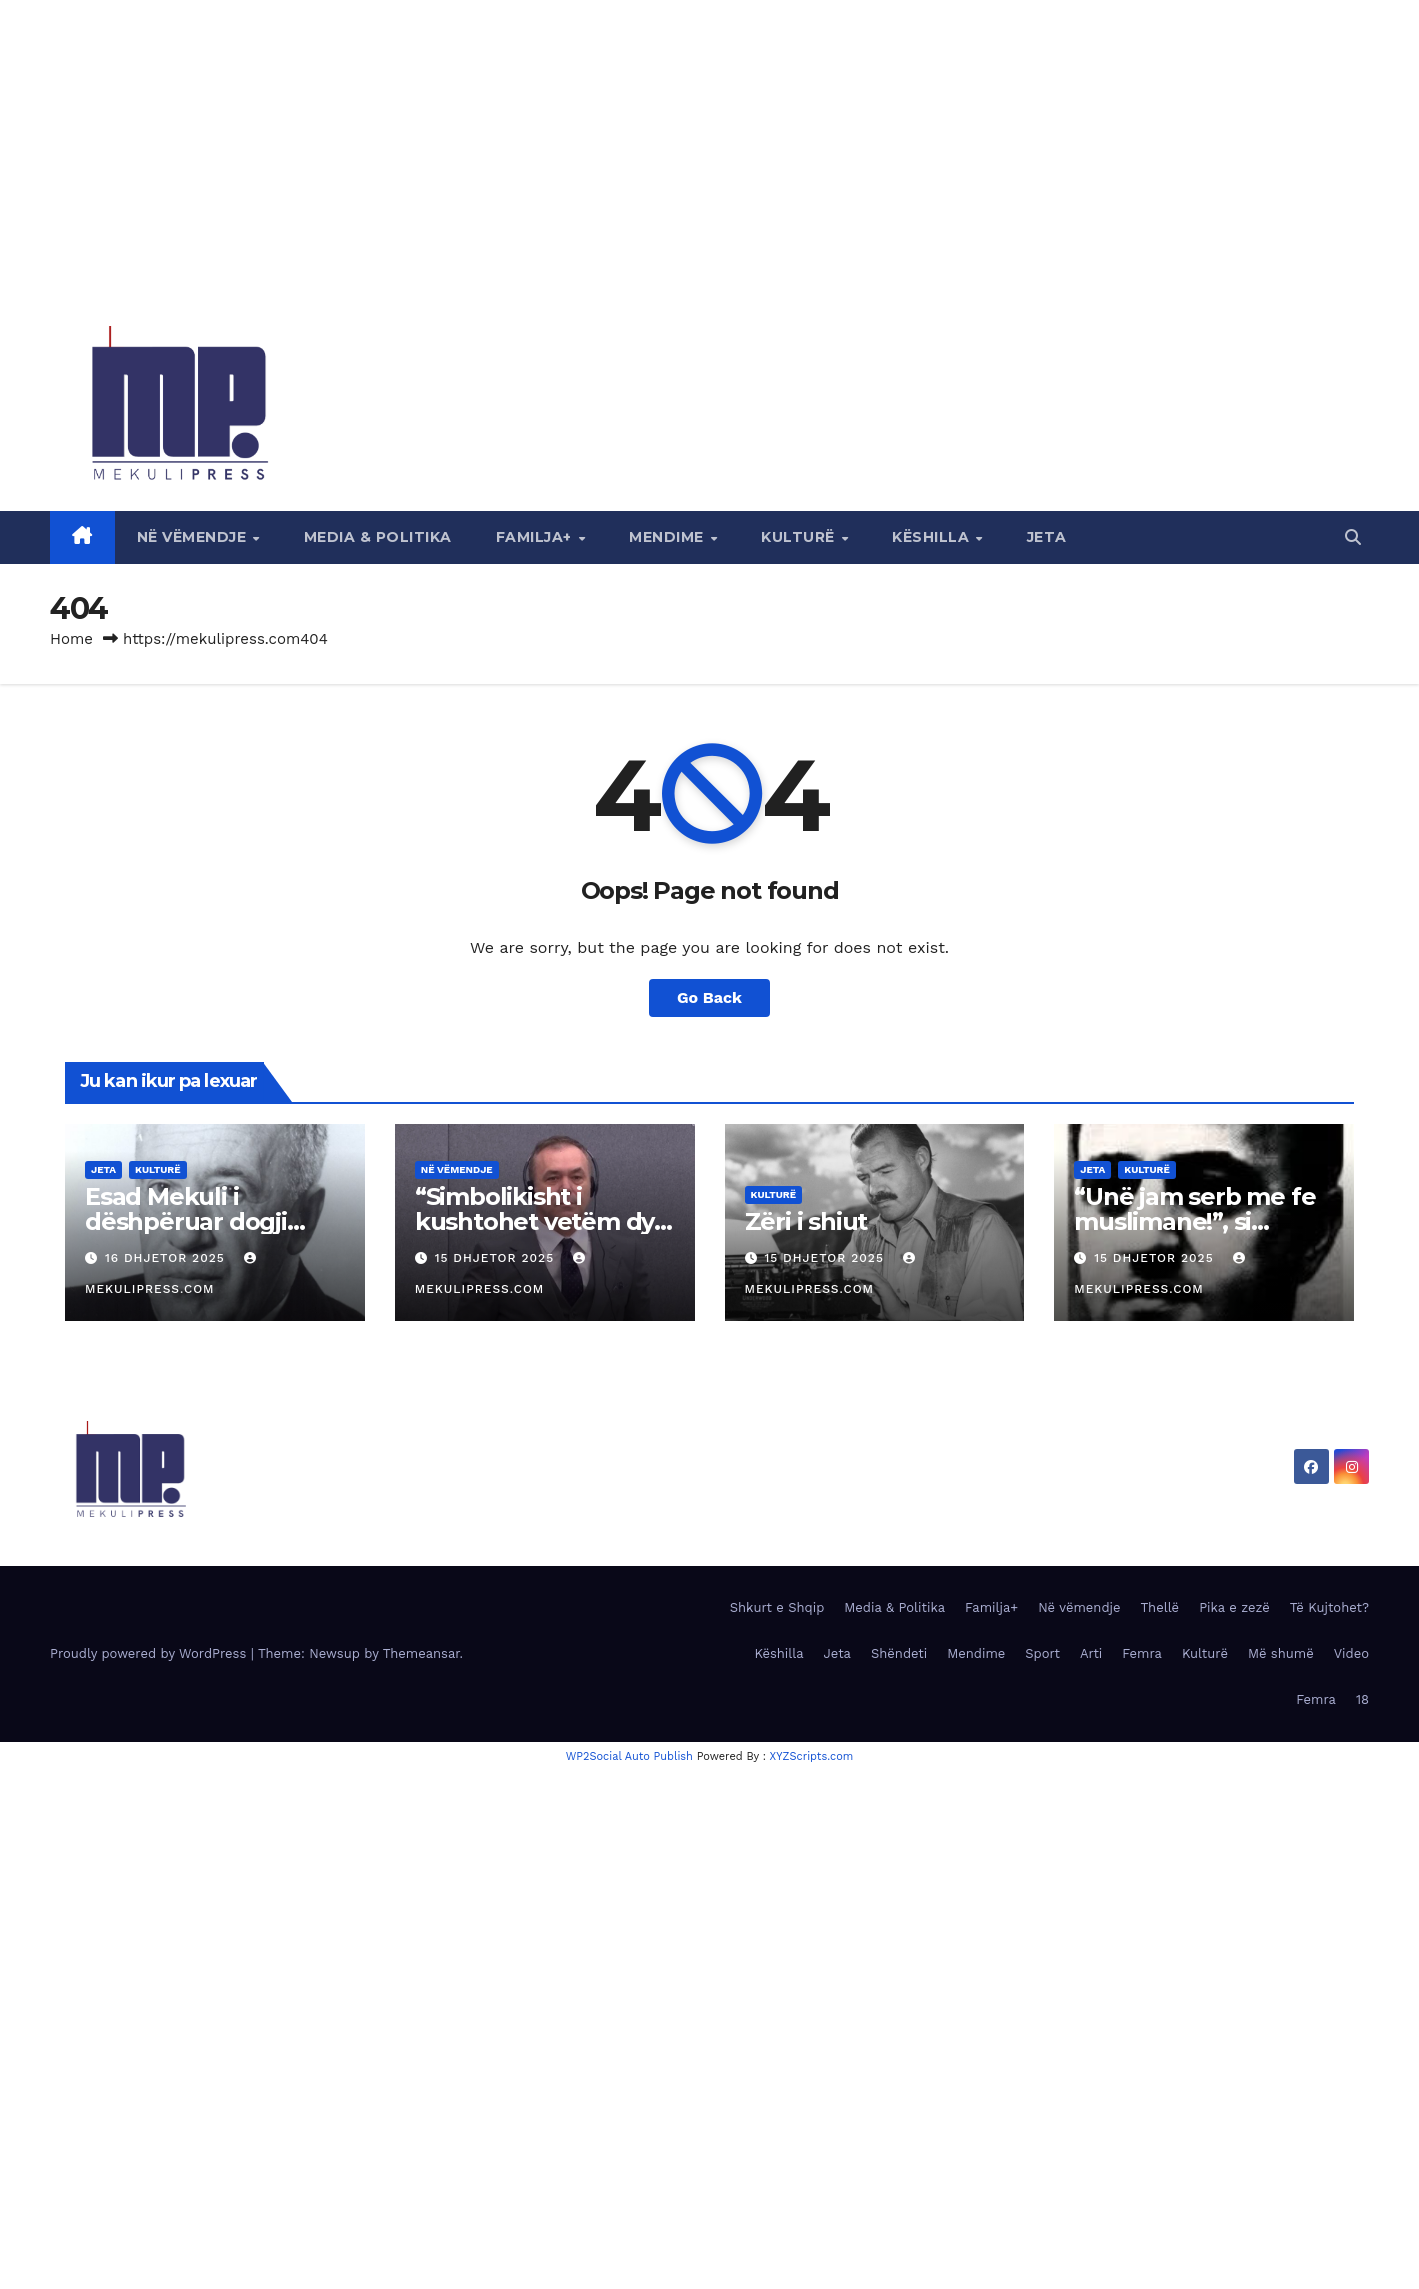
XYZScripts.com (812, 1756)
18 (1362, 1699)
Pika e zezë (1234, 1607)
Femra (1142, 1653)
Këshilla (933, 537)
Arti (1091, 1653)
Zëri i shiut (806, 1221)
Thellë (1160, 1607)
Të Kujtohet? (1329, 1607)
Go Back (709, 997)
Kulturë (800, 537)
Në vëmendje (194, 537)
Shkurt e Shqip (777, 1607)
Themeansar (421, 1653)
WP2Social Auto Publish (629, 1756)
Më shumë (1281, 1653)
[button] (1353, 537)
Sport (1042, 1653)
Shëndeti (899, 1653)
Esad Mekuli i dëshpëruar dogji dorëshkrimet (186, 1221)
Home (71, 639)
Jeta (1047, 537)
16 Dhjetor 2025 (167, 1258)
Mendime (668, 537)
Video (1351, 1653)
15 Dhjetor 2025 (497, 1258)
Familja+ (536, 537)
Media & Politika (378, 537)
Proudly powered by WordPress (150, 1653)
